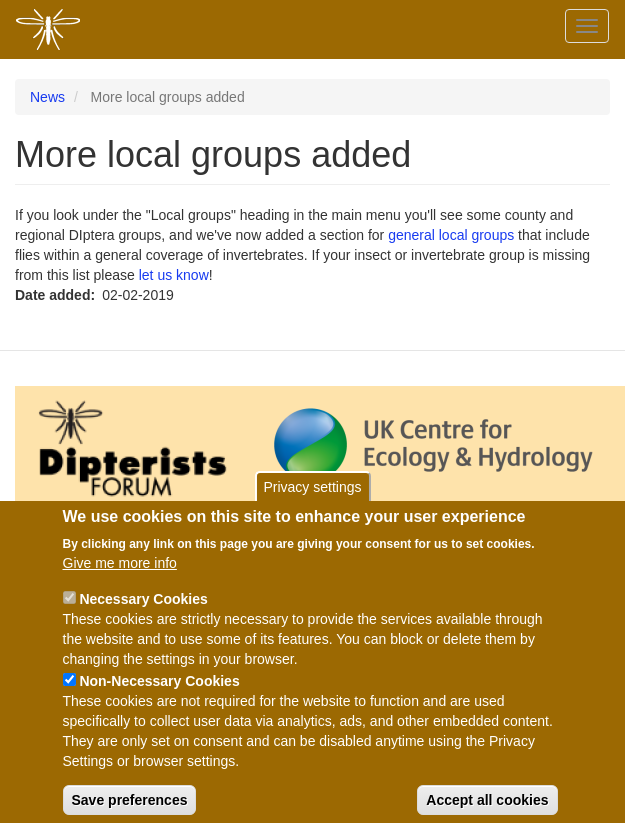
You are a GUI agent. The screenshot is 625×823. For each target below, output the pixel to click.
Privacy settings (312, 503)
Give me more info (120, 579)
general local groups (451, 235)
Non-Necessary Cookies (159, 697)
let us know (174, 275)
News (47, 97)
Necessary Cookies (143, 615)
